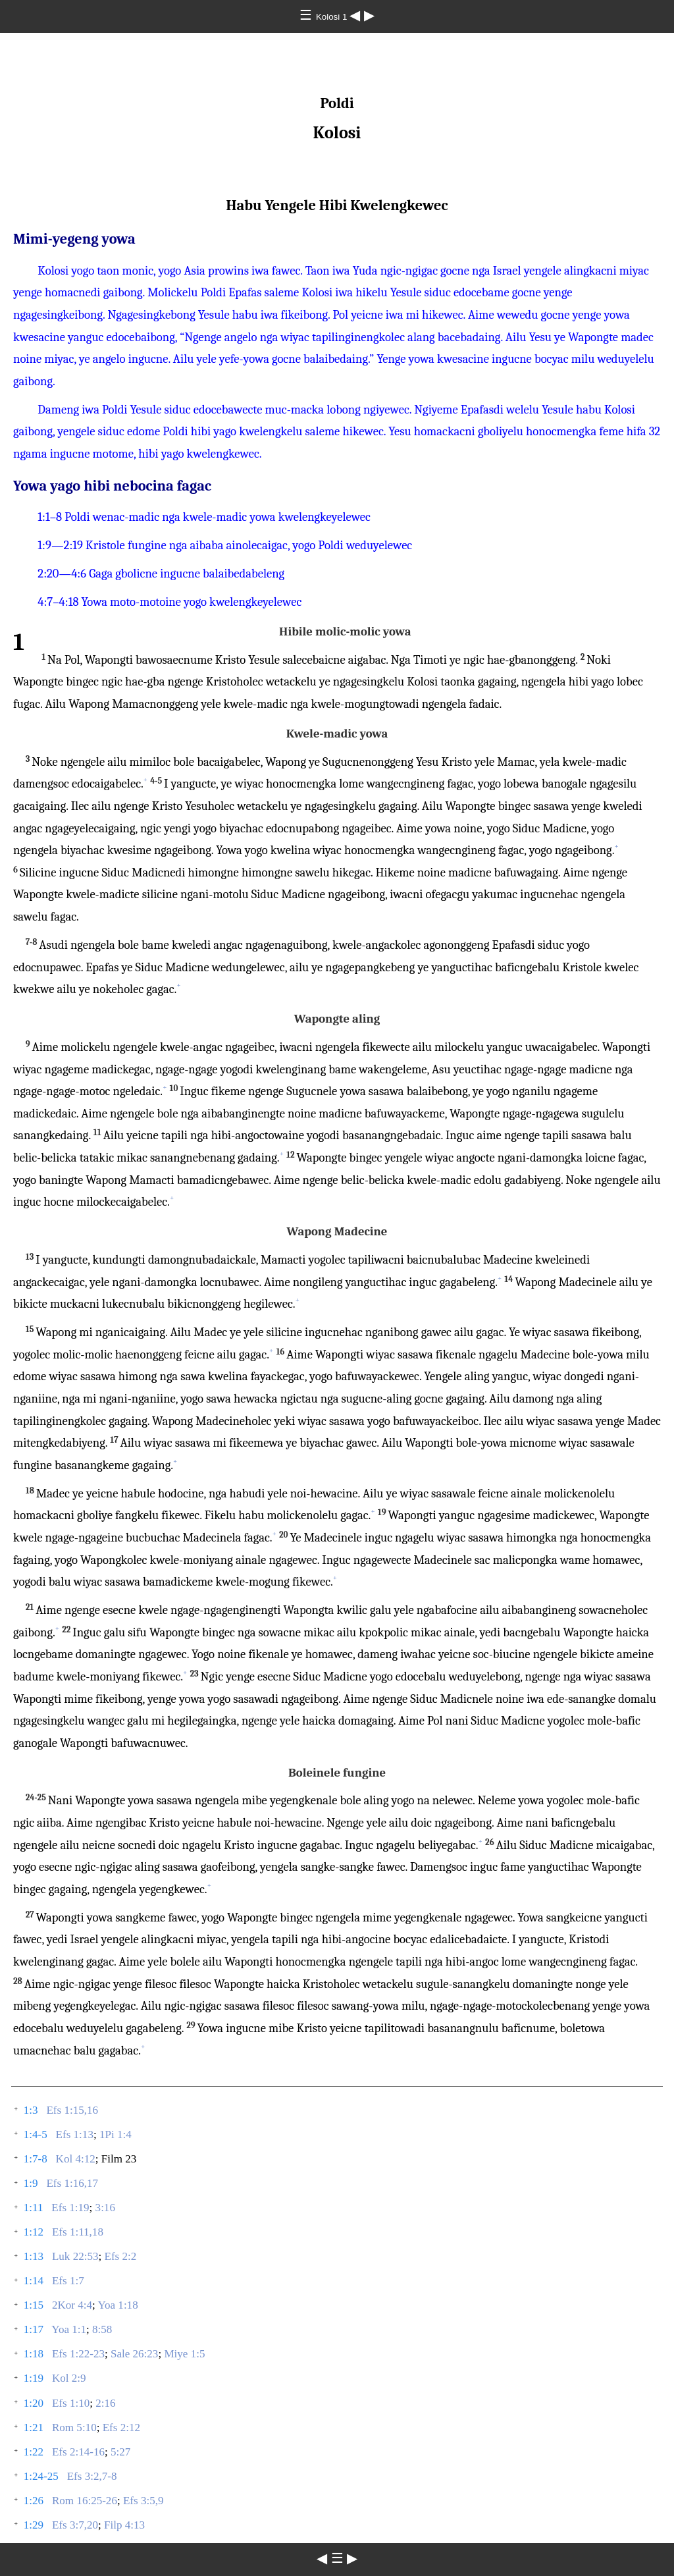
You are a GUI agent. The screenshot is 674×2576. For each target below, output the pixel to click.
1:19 (33, 2378)
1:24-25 (41, 2476)
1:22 (33, 2452)
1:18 (33, 2354)
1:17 (33, 2329)
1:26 (33, 2500)
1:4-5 (35, 2134)
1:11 (33, 2207)
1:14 (33, 2280)
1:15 (33, 2305)
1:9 (31, 2183)
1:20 (33, 2403)
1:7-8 (35, 2159)
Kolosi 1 (333, 17)
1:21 (33, 2427)
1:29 (33, 2525)
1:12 (33, 2232)
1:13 (33, 2256)
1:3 (31, 2110)
